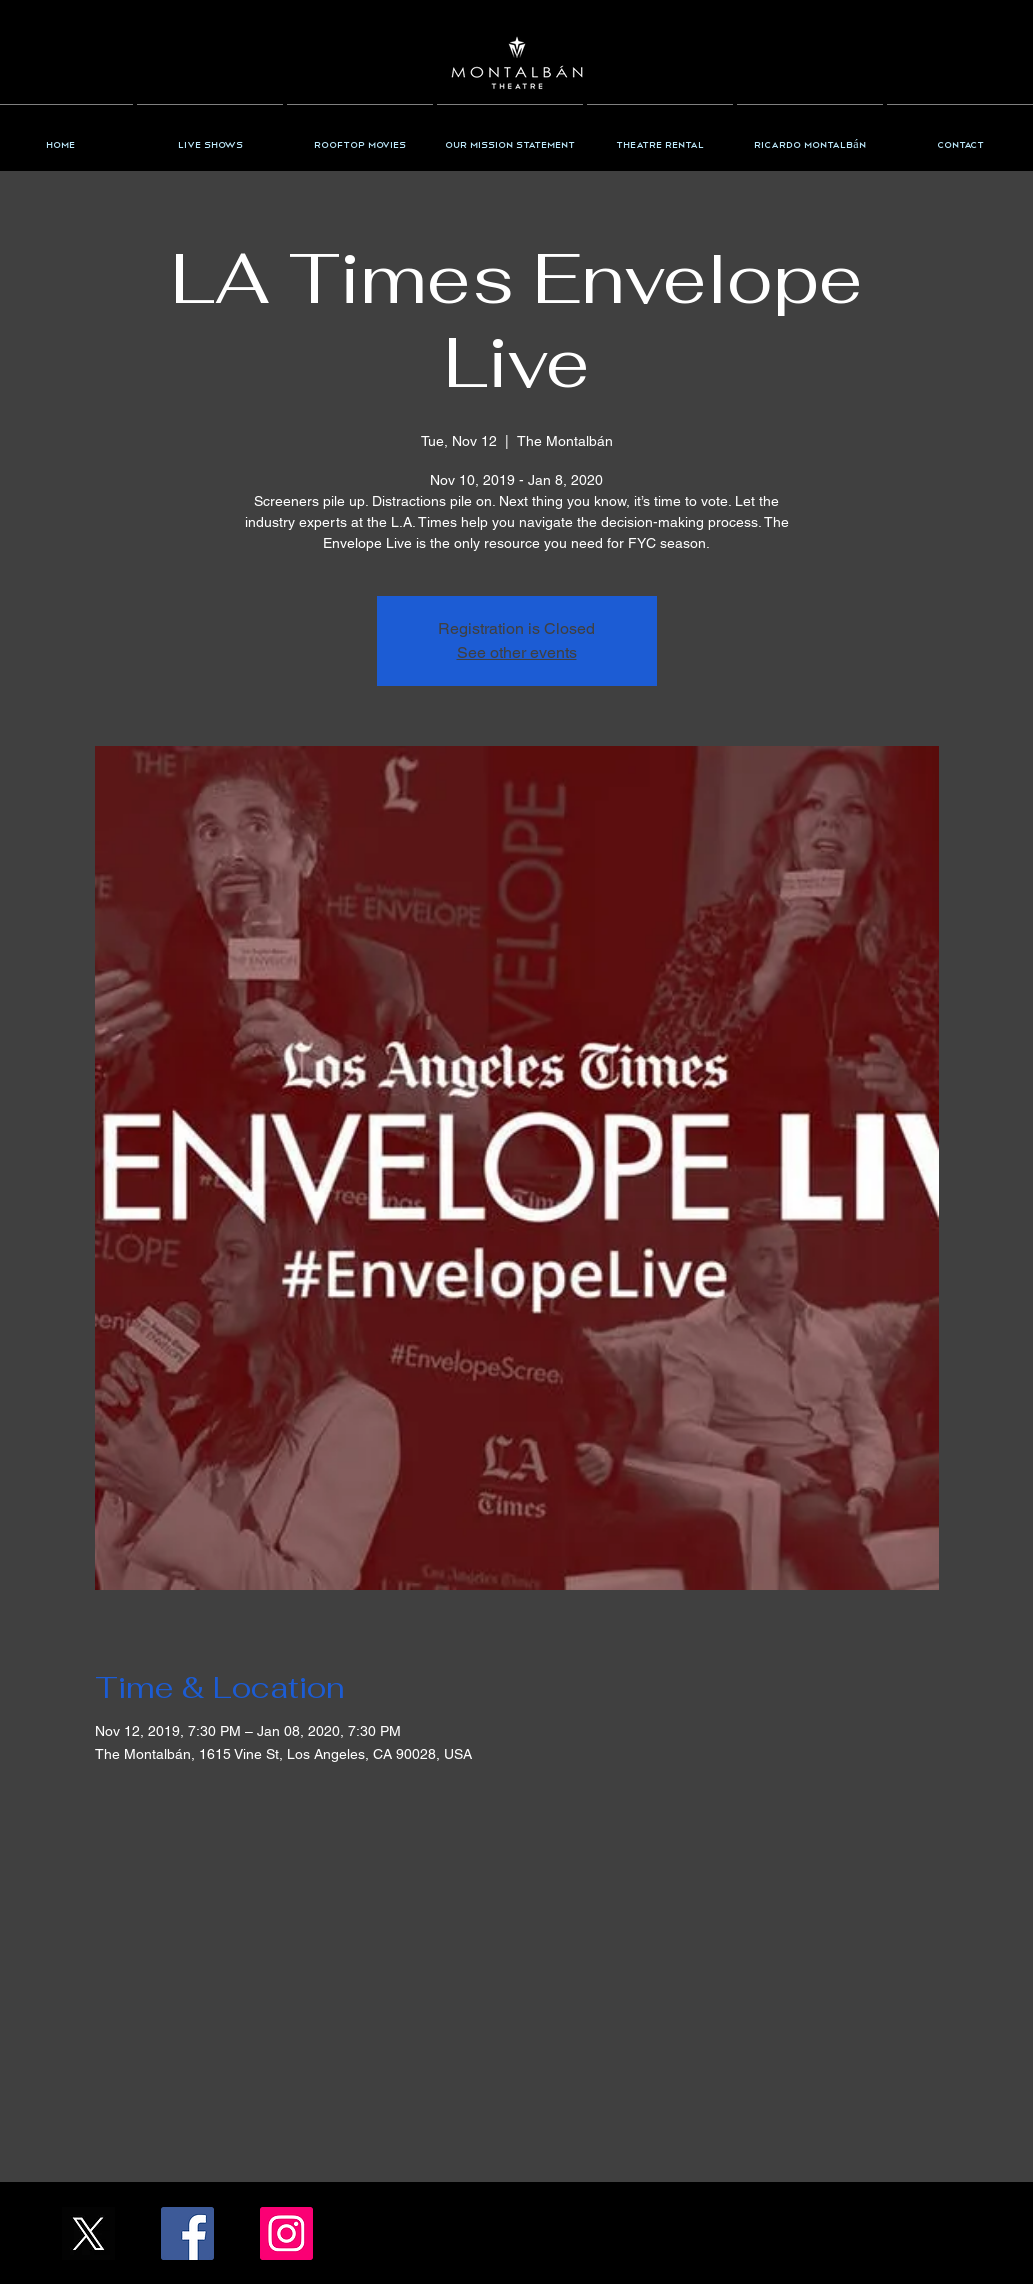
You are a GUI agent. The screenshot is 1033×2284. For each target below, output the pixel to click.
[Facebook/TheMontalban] (187, 2233)
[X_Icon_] (88, 2233)
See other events (517, 652)
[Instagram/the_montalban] (286, 2233)
